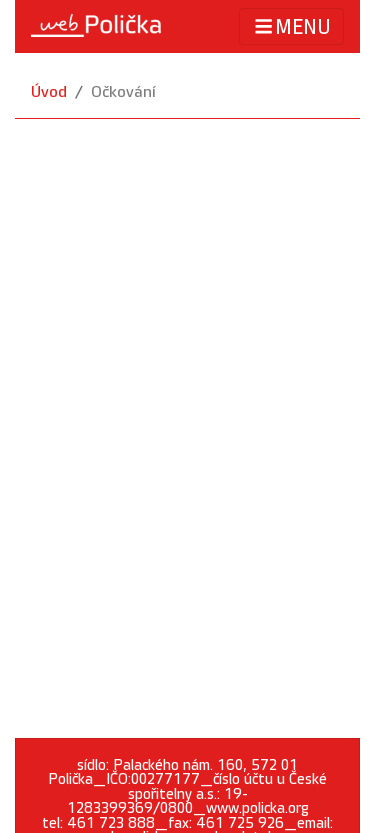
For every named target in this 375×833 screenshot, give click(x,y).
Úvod (49, 92)
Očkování (123, 92)
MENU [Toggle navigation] (291, 26)
